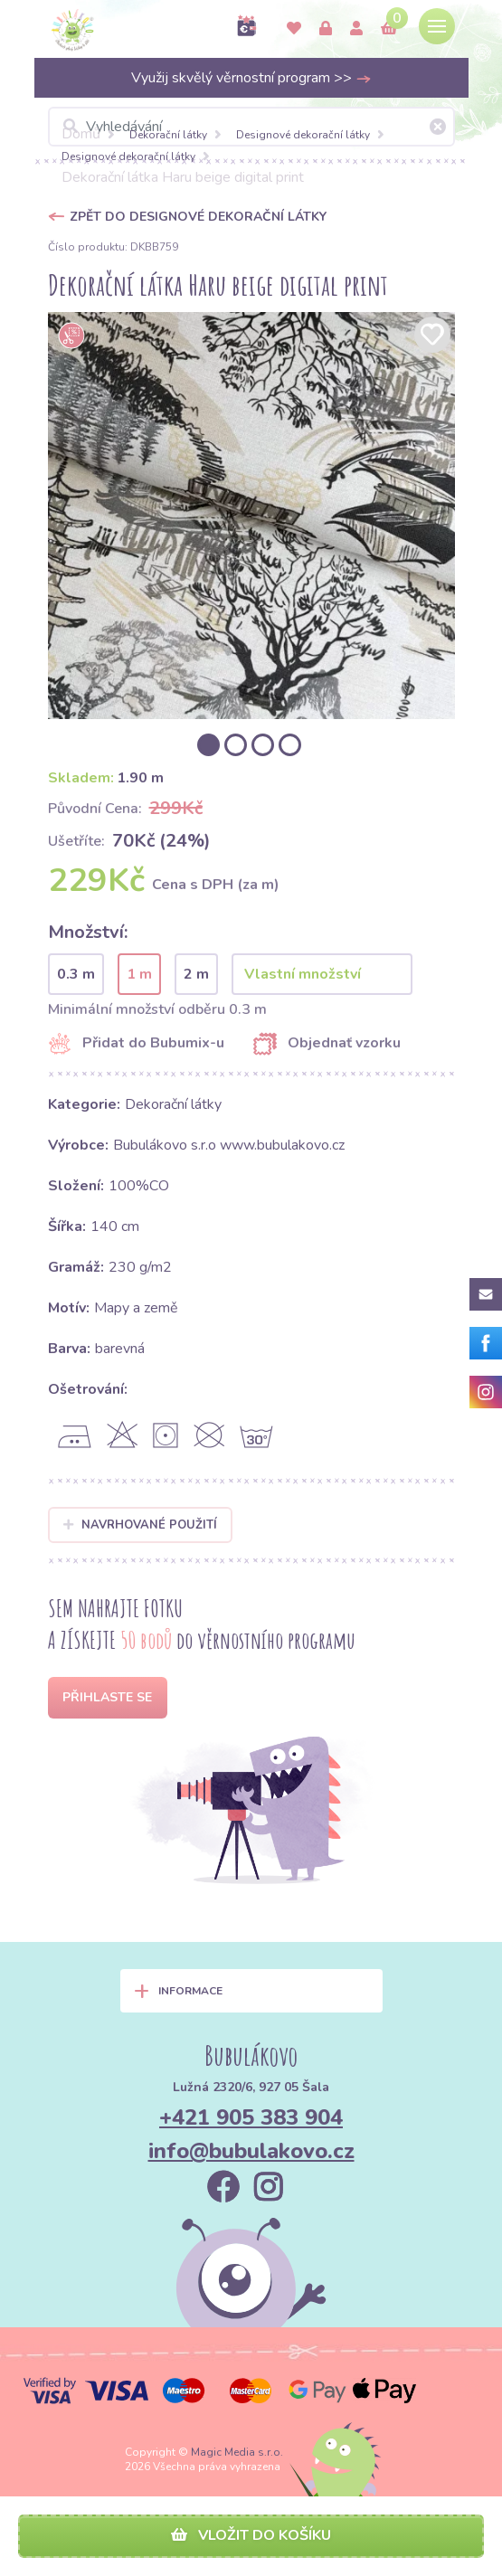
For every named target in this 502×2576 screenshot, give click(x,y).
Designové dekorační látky (303, 135)
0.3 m (76, 974)
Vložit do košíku (251, 2535)
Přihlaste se (107, 1697)
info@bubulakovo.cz (251, 2150)
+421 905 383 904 (251, 2117)
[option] (251, 515)
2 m (196, 974)
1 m (139, 974)
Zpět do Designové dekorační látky (198, 216)
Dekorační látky (168, 135)
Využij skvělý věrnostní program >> (251, 78)
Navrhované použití (140, 1525)
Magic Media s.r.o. (237, 2452)
